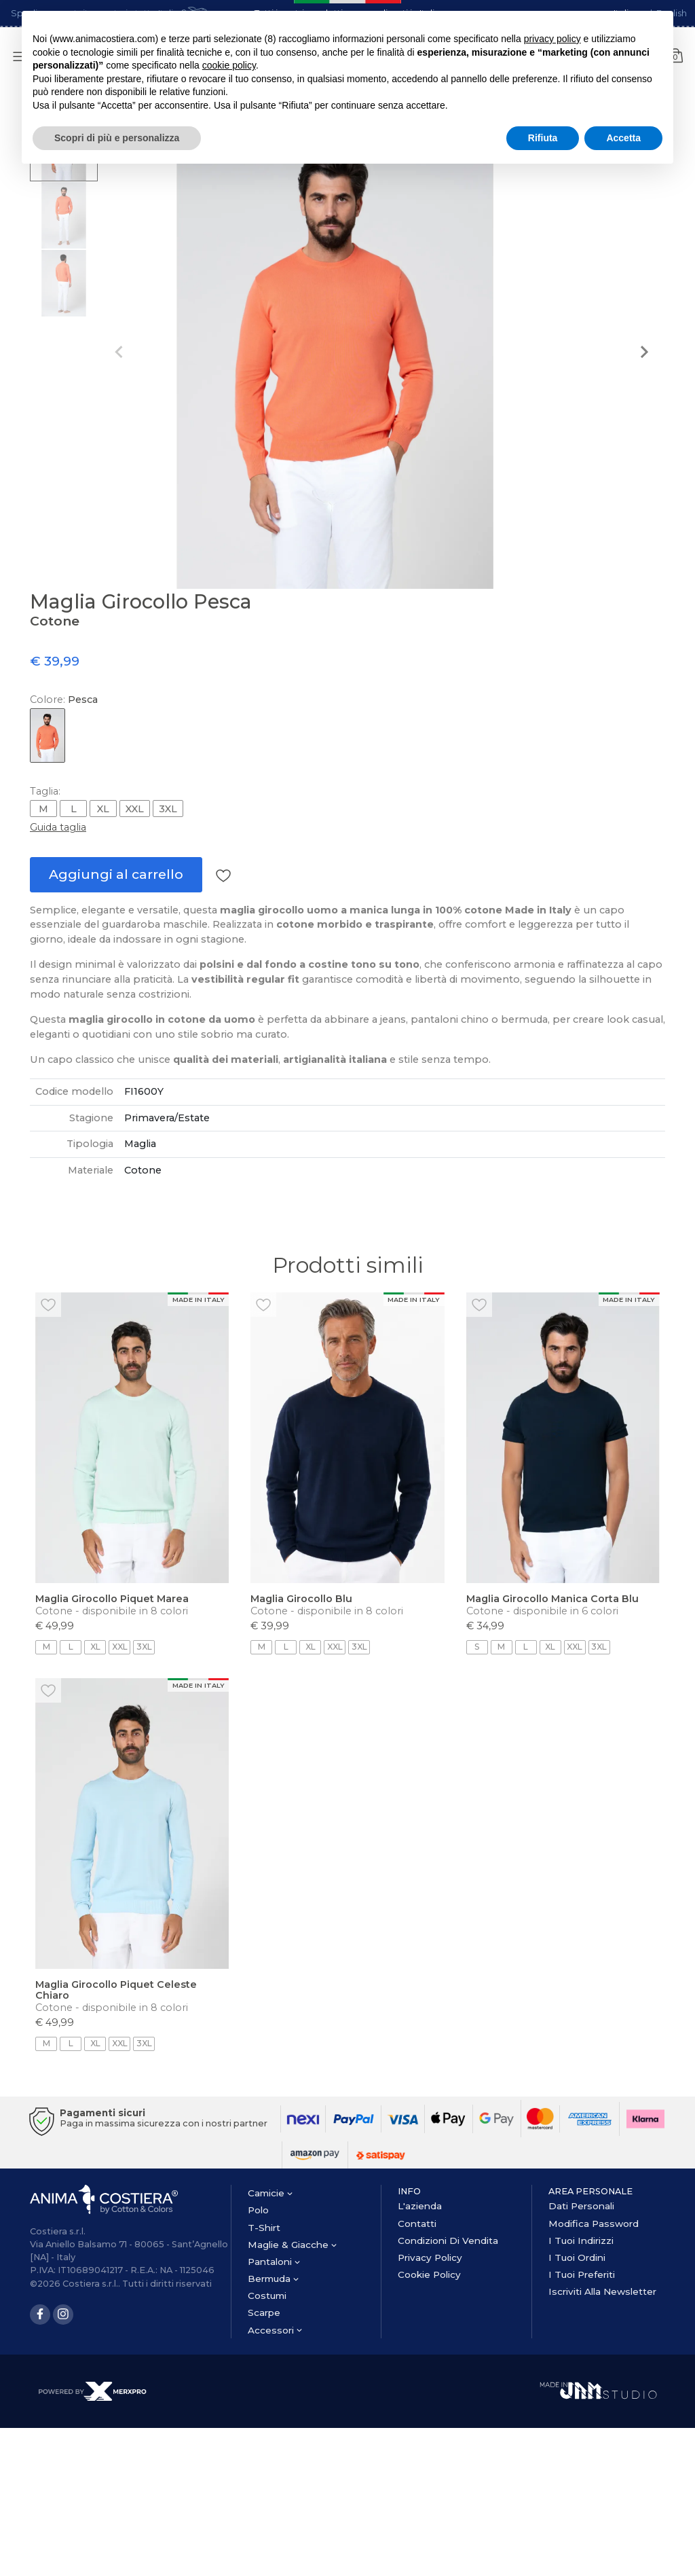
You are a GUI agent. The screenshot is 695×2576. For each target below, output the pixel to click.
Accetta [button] (623, 137)
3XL (168, 809)
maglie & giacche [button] (292, 2244)
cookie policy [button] (229, 65)
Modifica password (593, 2223)
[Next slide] (643, 352)
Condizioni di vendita (448, 2240)
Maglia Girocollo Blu (301, 1599)
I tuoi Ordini (576, 2257)
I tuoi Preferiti (581, 2274)
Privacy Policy (430, 2257)
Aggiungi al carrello (116, 874)
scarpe (264, 2312)
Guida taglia (58, 827)
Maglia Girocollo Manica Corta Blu (552, 1599)
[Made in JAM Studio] (598, 2390)
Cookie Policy (429, 2274)
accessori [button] (275, 2330)
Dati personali (581, 2205)
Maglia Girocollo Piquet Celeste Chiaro (116, 1989)
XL (103, 809)
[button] (64, 215)
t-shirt (264, 2227)
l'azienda (420, 2205)
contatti (417, 2223)
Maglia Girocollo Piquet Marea (112, 1599)
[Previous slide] (119, 352)
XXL (135, 809)
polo (258, 2210)
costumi (267, 2295)
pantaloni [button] (274, 2261)
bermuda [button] (273, 2278)
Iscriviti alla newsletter (602, 2291)
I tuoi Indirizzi (581, 2240)
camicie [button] (270, 2193)
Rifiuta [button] (543, 137)
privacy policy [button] (552, 38)
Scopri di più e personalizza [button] (116, 137)
